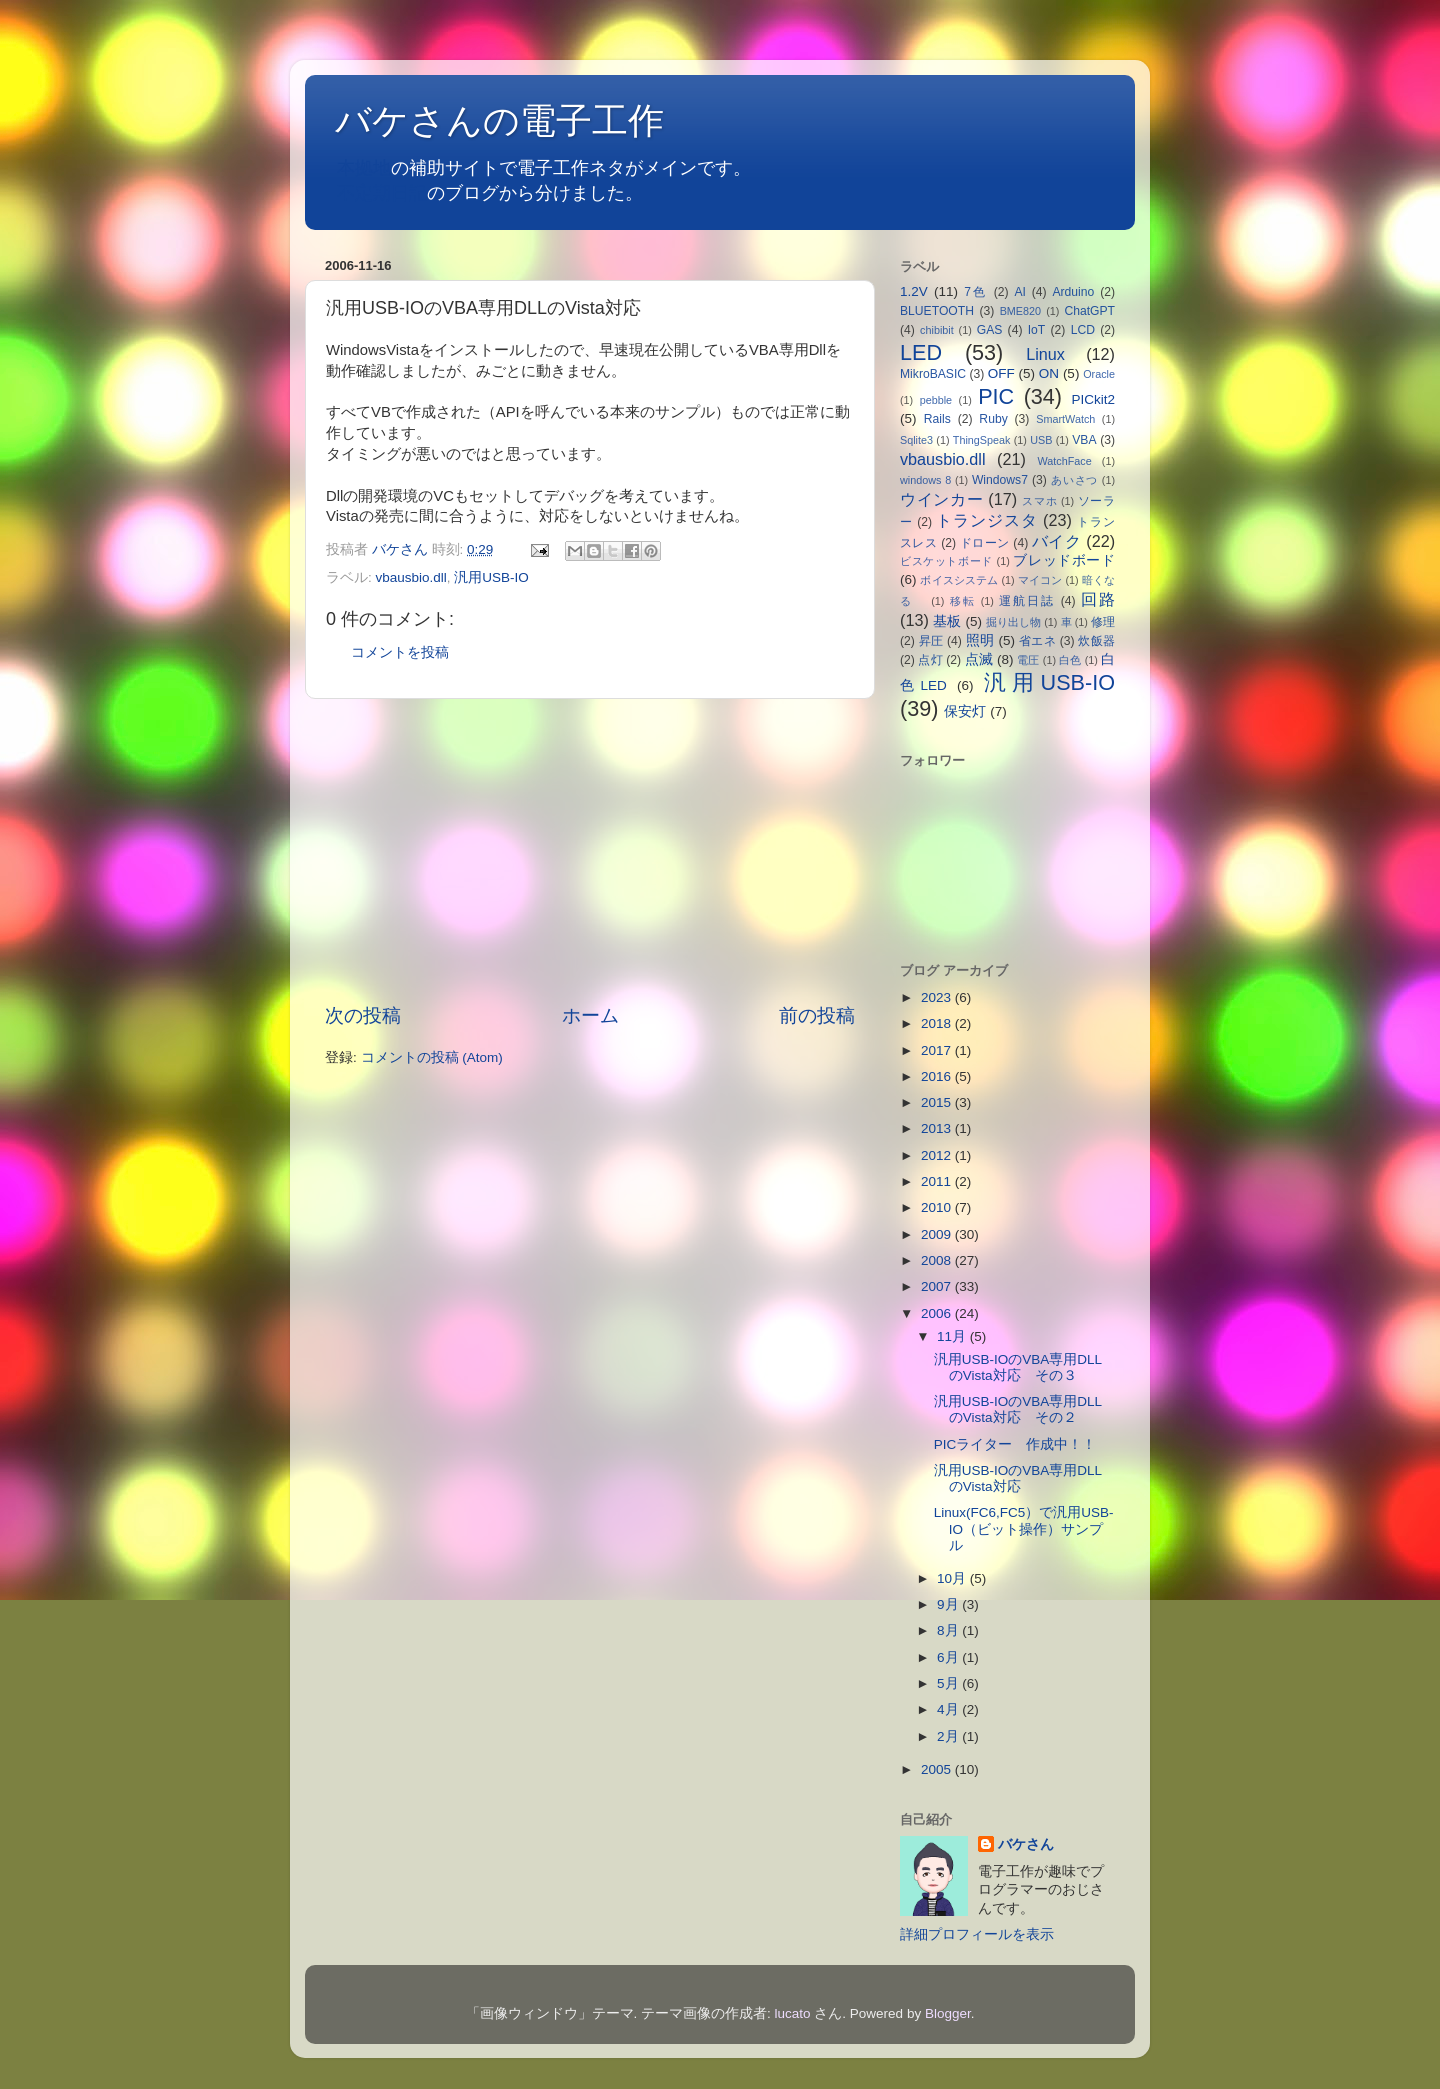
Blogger (948, 2013)
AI (1019, 292)
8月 (949, 1630)
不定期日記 (382, 193)
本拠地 (364, 168)
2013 (938, 1128)
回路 (1098, 599)
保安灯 (965, 711)
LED (921, 352)
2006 (938, 1313)
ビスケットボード (946, 561)
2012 (938, 1155)
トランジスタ (986, 520)
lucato (793, 2013)
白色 (1070, 660)
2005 (938, 1769)
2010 (938, 1207)
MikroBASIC (933, 374)
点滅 (979, 659)
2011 (938, 1181)
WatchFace (1065, 461)
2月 (949, 1736)
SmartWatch (1065, 419)
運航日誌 (1027, 601)
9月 (949, 1604)
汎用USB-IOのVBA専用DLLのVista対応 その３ (1018, 1367)
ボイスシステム (959, 580)
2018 (938, 1023)
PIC (996, 396)
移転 (963, 601)
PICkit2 (1094, 399)
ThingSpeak (982, 440)
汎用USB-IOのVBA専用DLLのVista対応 (1018, 1478)
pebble (936, 400)
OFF (1001, 373)
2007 (938, 1286)
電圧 (1028, 660)
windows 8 (925, 480)
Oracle (1099, 374)
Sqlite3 (916, 440)
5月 (949, 1683)
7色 (976, 292)
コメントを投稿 (400, 652)
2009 (938, 1234)
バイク (1056, 541)
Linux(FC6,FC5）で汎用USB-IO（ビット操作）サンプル (1024, 1528)
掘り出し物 (1013, 622)
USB (1041, 440)
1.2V (914, 291)
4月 (949, 1709)
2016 (938, 1076)
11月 (953, 1336)
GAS (990, 330)
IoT (1037, 330)
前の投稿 (817, 1015)
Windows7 (1000, 480)
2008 (938, 1260)
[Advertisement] (590, 851)
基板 (947, 621)
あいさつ (1074, 480)
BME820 (1020, 311)
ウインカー (941, 499)
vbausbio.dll (411, 577)
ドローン (985, 543)
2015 (938, 1102)
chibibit (937, 330)
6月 (949, 1657)
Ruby (993, 419)
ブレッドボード (1064, 560)
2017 (938, 1050)
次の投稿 (363, 1015)
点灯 (930, 660)
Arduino (1073, 292)
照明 (980, 640)
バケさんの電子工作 (517, 120)
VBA (1084, 440)
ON (1049, 373)
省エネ (1037, 641)
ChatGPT (1089, 311)
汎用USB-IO (491, 577)
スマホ (1039, 501)
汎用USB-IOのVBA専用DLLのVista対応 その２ (1018, 1409)
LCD (1083, 330)
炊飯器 (1096, 641)
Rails (937, 419)
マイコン (1040, 580)
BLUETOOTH (937, 311)
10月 (953, 1578)
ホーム (590, 1015)
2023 (938, 997)
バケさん (1026, 1844)
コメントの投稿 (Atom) (432, 1057)
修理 (1103, 622)
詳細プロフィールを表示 (977, 1934)
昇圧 (931, 641)
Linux (1045, 354)
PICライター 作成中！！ (1029, 1444)
